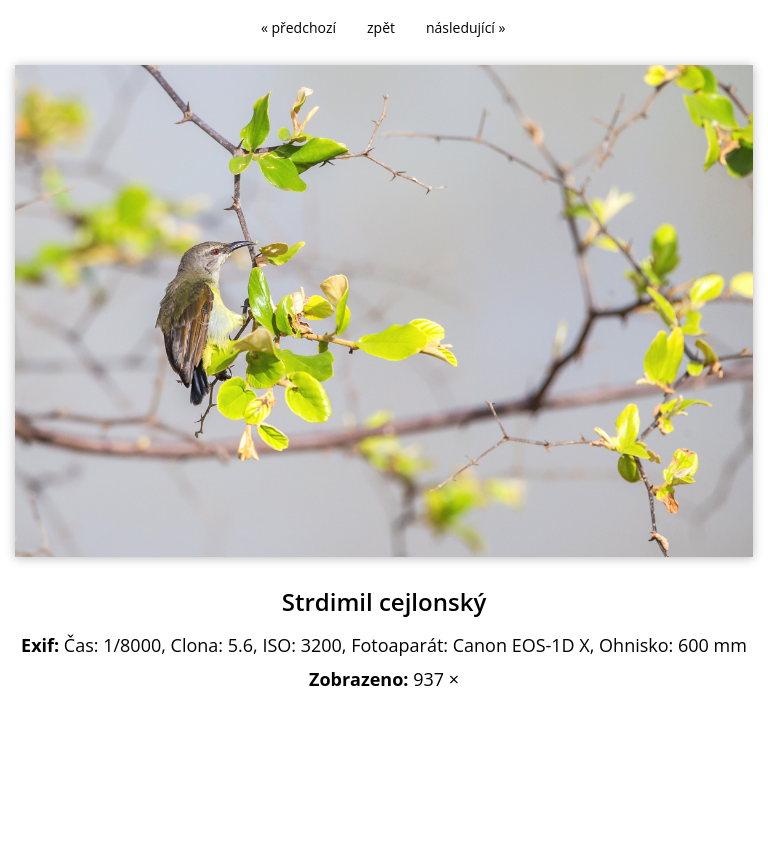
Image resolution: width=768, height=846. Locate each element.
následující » (465, 27)
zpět (381, 27)
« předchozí (298, 27)
